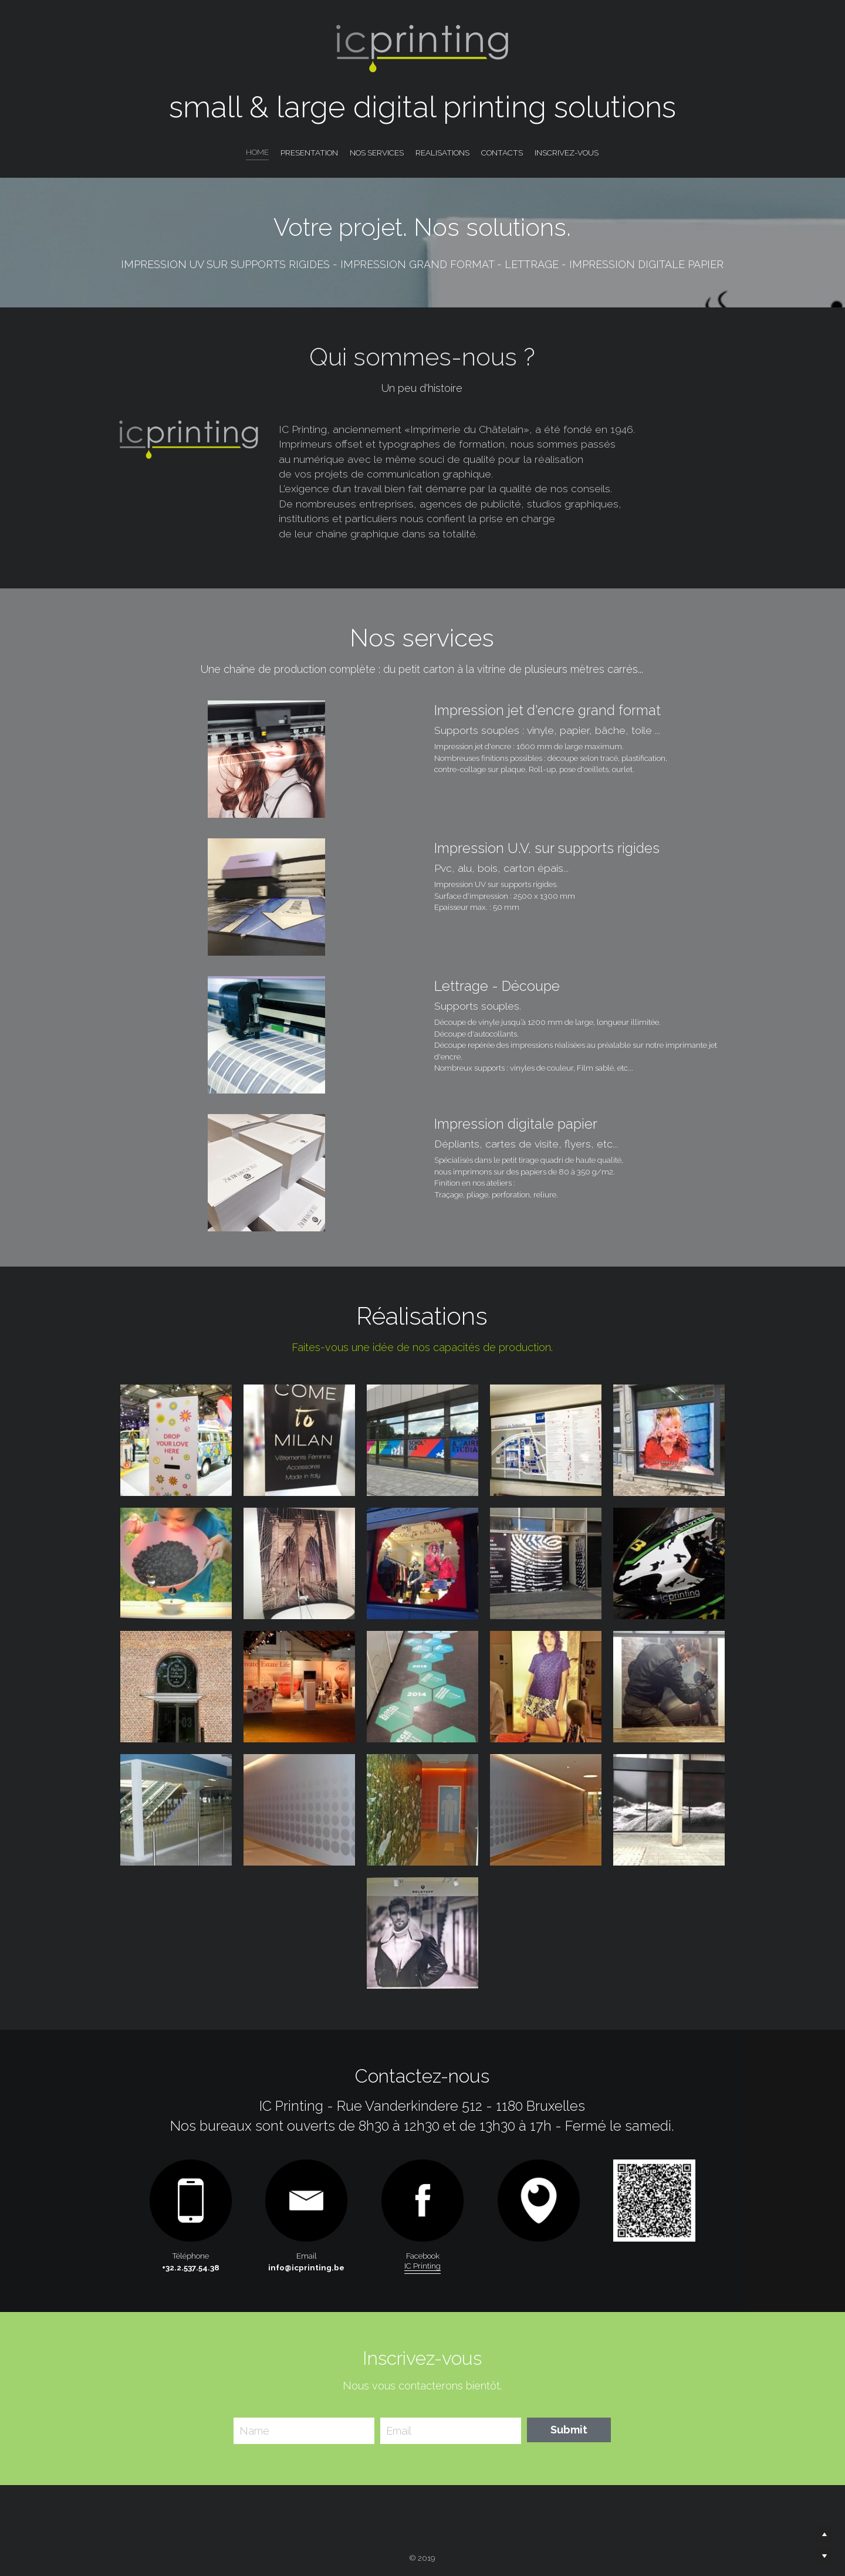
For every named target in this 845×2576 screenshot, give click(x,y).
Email (398, 2431)
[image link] (538, 2200)
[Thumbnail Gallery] (176, 1440)
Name (254, 2431)
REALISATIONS (442, 152)
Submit (568, 2429)
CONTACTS (502, 152)
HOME (257, 152)
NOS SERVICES (377, 152)
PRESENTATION (309, 152)
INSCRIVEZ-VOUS (567, 152)
